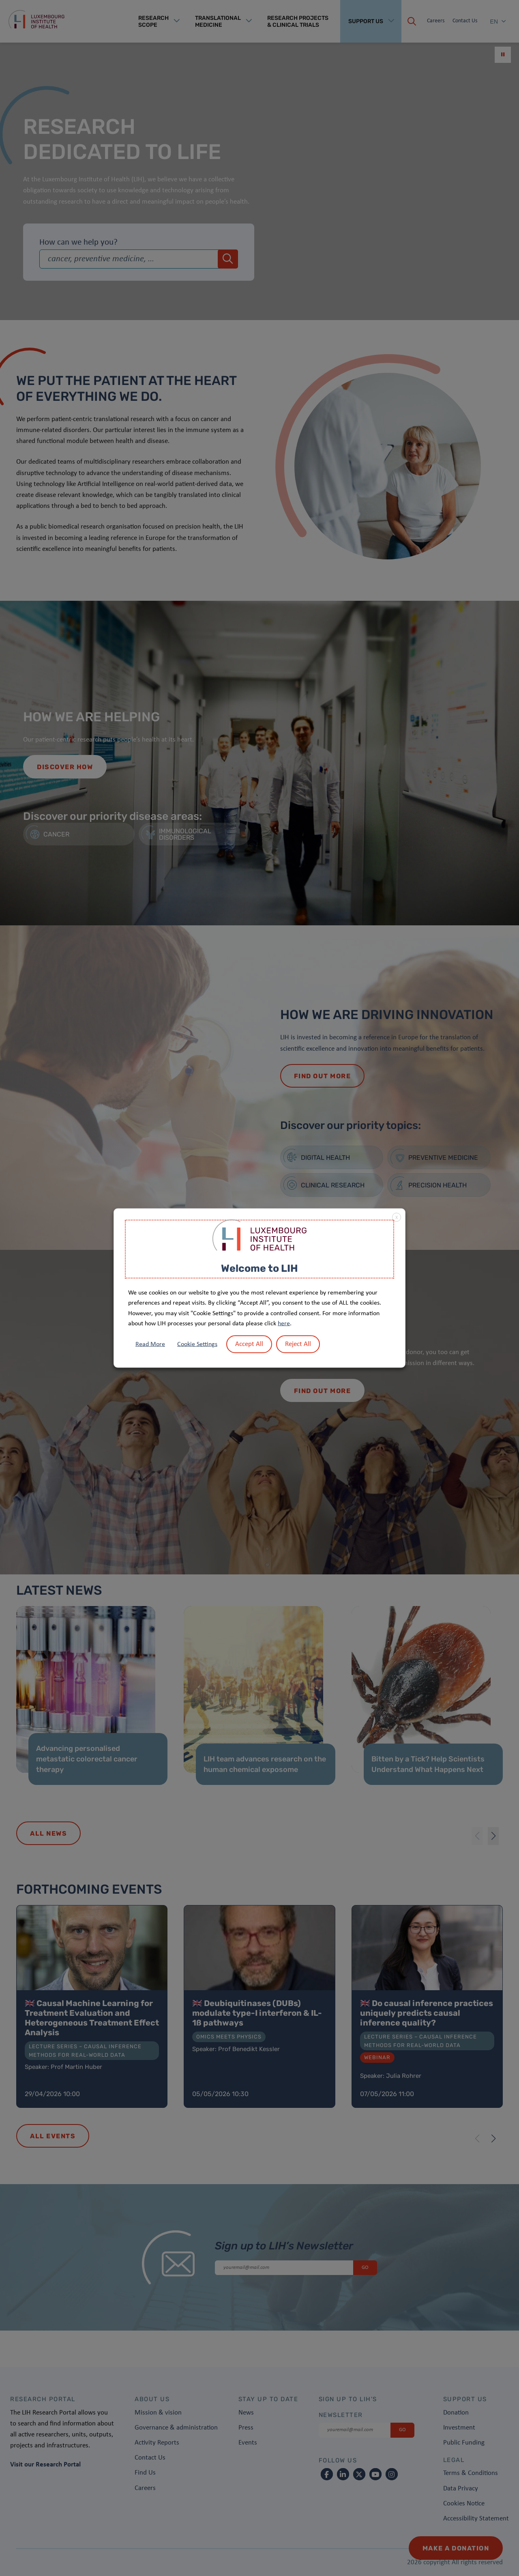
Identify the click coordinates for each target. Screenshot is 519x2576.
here (284, 1323)
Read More (150, 1344)
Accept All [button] (249, 1343)
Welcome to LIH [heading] (259, 1268)
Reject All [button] (298, 1343)
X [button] (396, 1217)
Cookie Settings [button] (197, 1344)
